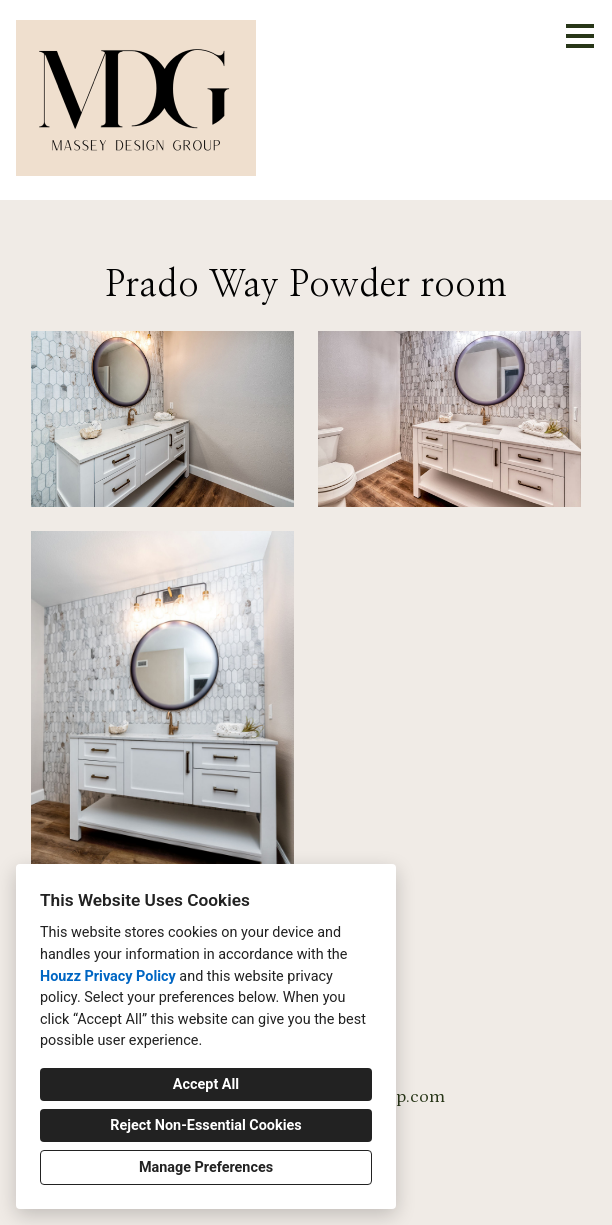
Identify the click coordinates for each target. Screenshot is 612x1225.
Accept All (206, 1084)
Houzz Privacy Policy (108, 976)
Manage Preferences (206, 1167)
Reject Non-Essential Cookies (205, 1125)
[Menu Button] (580, 36)
